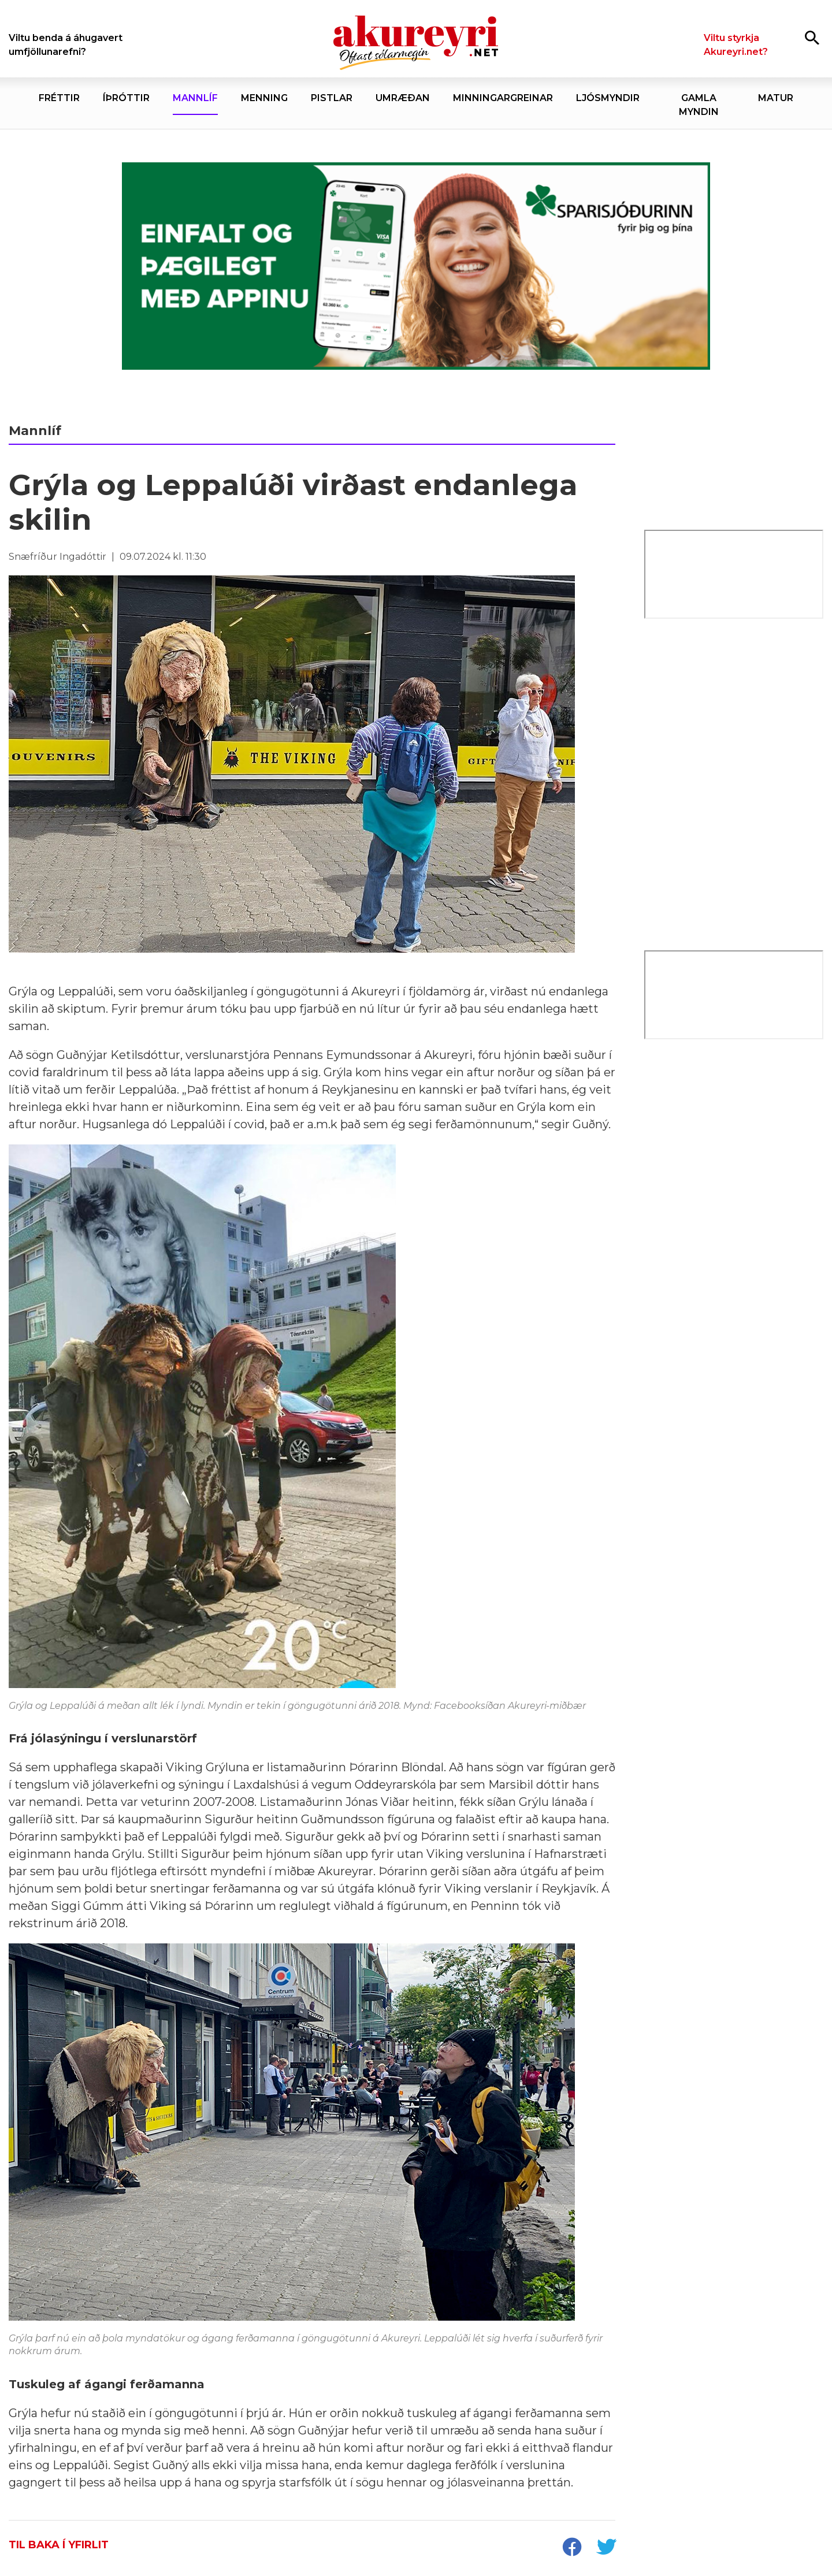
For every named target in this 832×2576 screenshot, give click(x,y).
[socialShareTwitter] (606, 2548)
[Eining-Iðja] (733, 886)
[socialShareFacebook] (571, 2548)
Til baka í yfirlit (59, 2544)
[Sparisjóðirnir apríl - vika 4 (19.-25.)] (416, 266)
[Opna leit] (812, 37)
